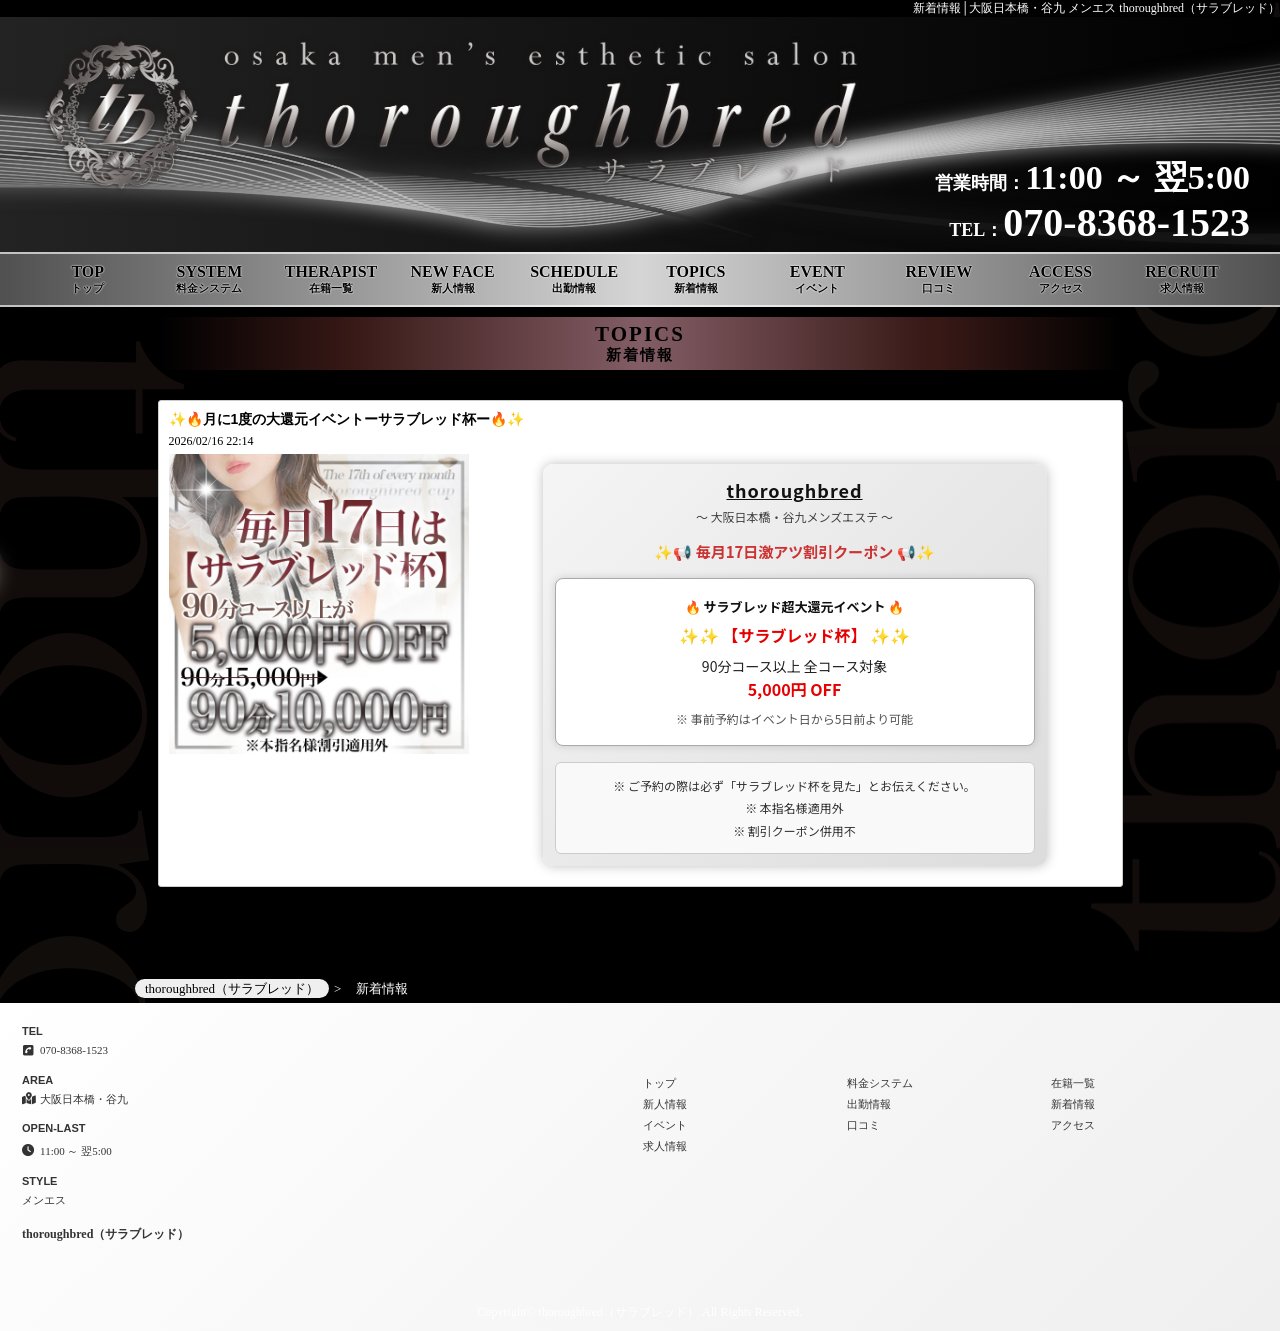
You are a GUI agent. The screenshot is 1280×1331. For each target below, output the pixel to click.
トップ (659, 1083)
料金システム (880, 1083)
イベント (665, 1125)
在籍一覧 (1073, 1083)
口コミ (863, 1125)
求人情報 (665, 1146)
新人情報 (665, 1104)
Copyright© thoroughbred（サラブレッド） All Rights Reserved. (640, 1312)
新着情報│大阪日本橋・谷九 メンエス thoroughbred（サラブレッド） (1096, 8)
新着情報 (1073, 1104)
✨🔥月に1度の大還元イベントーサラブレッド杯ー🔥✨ (347, 419)
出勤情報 (869, 1104)
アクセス (1073, 1125)
